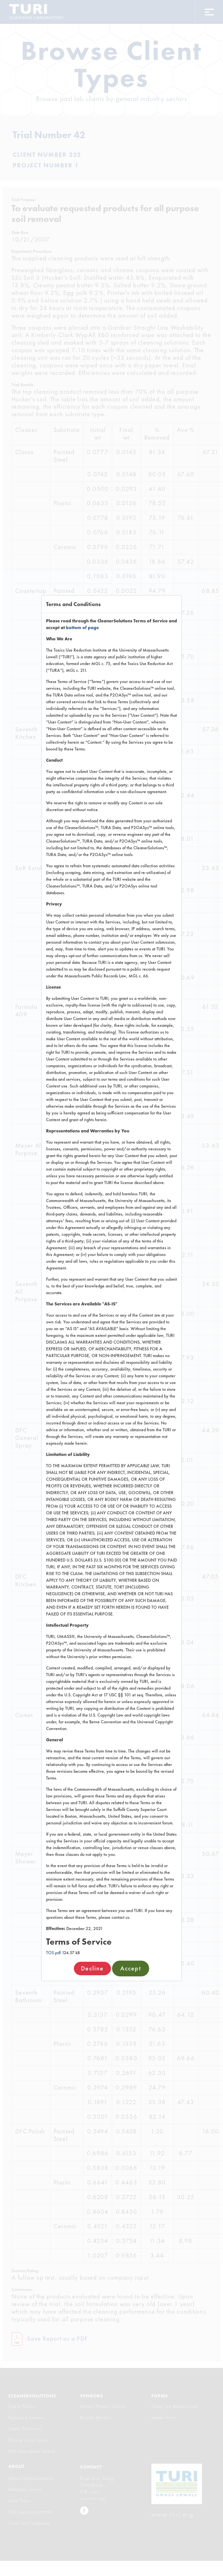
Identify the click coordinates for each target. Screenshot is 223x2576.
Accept (130, 1968)
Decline (92, 1968)
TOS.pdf (53, 1953)
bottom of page (82, 628)
